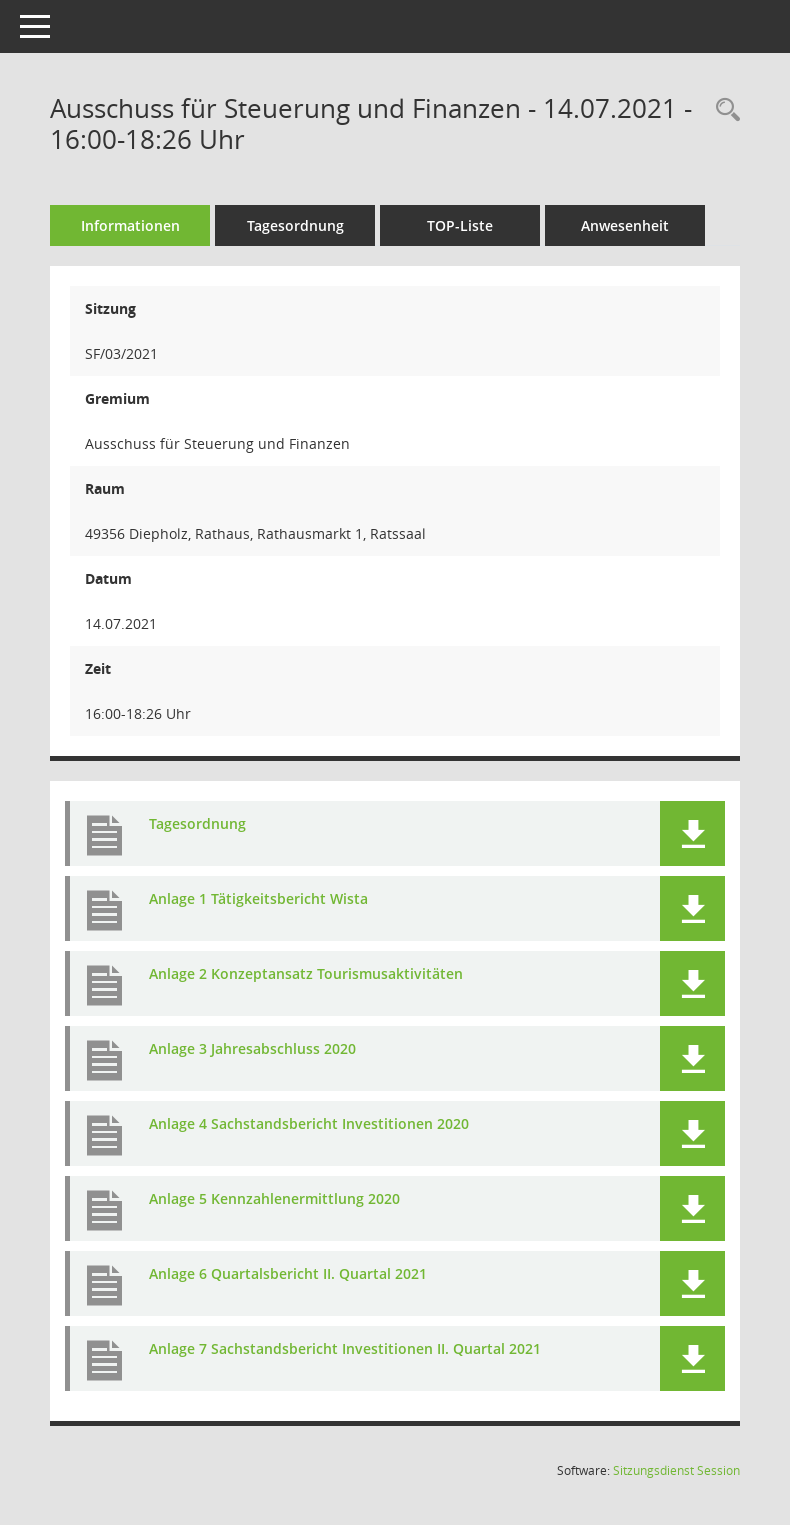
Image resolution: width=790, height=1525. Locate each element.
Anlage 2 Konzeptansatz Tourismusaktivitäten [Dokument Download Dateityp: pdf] (306, 973)
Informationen (130, 225)
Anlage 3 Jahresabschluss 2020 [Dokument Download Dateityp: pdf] (252, 1048)
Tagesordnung (295, 225)
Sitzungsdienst (676, 1470)
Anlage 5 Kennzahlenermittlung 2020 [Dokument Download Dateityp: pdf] (274, 1198)
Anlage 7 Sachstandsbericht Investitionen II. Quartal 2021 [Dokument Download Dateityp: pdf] (345, 1348)
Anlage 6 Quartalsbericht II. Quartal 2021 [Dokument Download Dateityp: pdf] (288, 1273)
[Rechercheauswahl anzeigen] (723, 110)
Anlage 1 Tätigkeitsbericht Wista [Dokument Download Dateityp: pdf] (258, 898)
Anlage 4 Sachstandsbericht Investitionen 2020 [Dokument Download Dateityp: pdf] (309, 1123)
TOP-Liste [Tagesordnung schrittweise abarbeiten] (460, 225)
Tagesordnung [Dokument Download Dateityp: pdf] (197, 823)
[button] (692, 833)
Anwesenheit (625, 225)
